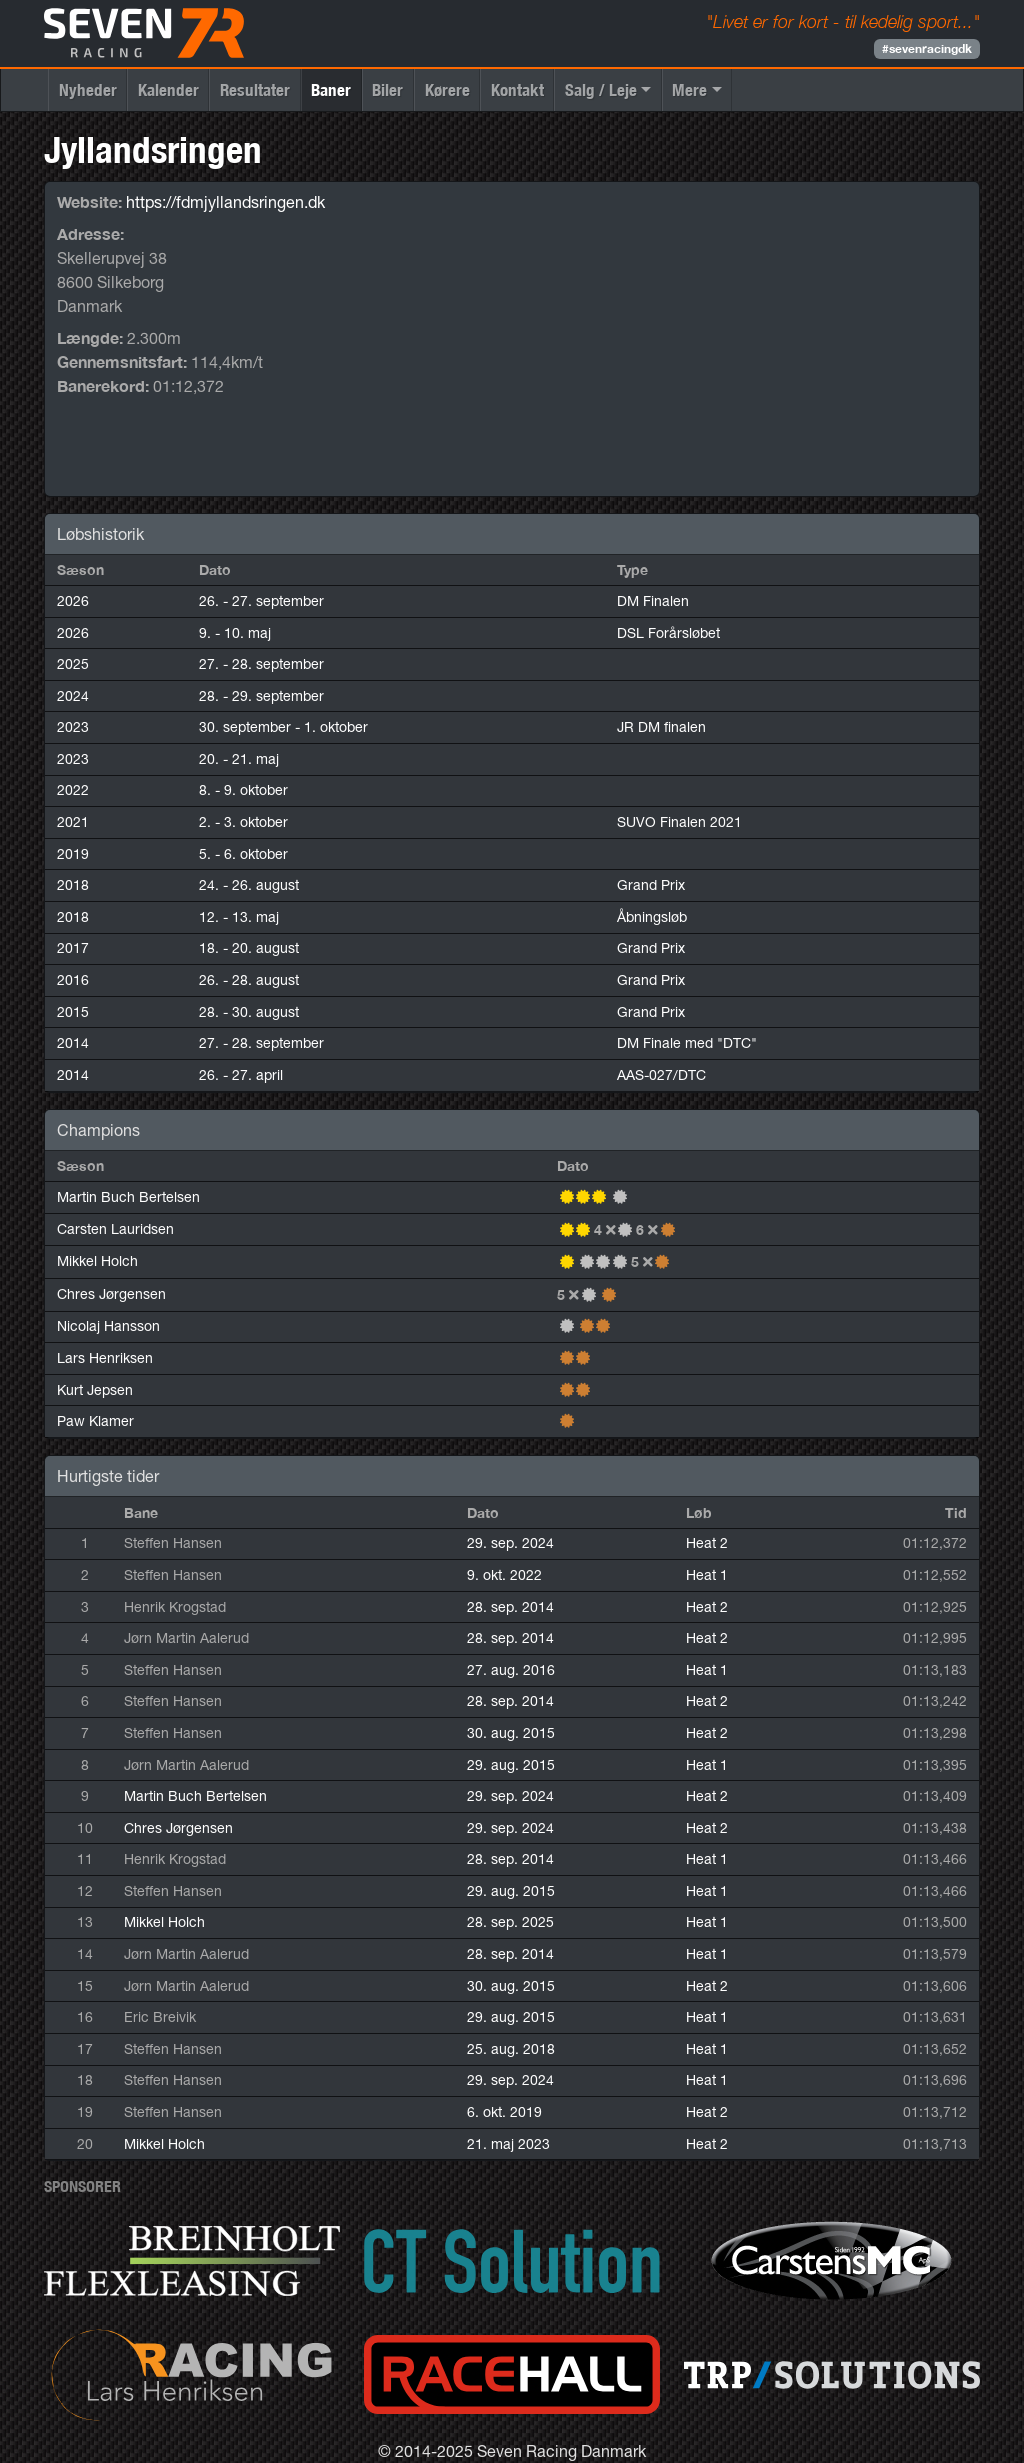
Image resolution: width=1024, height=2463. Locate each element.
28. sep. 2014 (510, 1607)
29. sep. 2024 (510, 1543)
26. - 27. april (241, 1075)
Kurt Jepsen (95, 1390)
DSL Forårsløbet (668, 633)
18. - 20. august (249, 948)
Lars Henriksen (105, 1358)
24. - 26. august (249, 885)
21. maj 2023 (508, 2144)
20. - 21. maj (239, 759)
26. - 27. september (261, 601)
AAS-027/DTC (661, 1075)
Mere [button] (689, 89)
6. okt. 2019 (504, 2112)
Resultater (255, 89)
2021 (73, 822)
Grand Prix (651, 885)
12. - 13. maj (239, 917)
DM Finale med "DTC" (687, 1043)
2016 (73, 980)
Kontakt (517, 89)
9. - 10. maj (235, 633)
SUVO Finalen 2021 (679, 822)
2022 (73, 790)
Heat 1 (707, 1575)
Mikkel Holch (97, 1261)
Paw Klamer (95, 1421)
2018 (73, 885)
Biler (387, 89)
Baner (331, 89)
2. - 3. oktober (243, 822)
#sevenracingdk (927, 48)
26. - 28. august (249, 980)
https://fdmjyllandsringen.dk (225, 202)
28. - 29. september (261, 696)
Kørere (447, 89)
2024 (73, 696)
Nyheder (88, 89)
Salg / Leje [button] (601, 89)
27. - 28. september (261, 664)
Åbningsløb (652, 917)
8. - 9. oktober (243, 790)
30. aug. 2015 (511, 1733)
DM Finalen (653, 601)
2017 (73, 948)
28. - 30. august (249, 1012)
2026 (73, 601)
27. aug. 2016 (511, 1670)
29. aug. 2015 (511, 1765)
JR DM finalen (661, 727)
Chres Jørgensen (111, 1294)
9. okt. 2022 (504, 1575)
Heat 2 (707, 1543)
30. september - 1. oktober (283, 727)
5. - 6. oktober (243, 854)
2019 (73, 854)
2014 (73, 1043)
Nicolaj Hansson (108, 1326)
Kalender (168, 89)
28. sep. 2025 (510, 1922)
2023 (73, 727)
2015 (73, 1012)
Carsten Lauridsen (115, 1229)
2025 (73, 664)
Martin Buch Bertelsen (128, 1197)
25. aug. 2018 (511, 2049)
